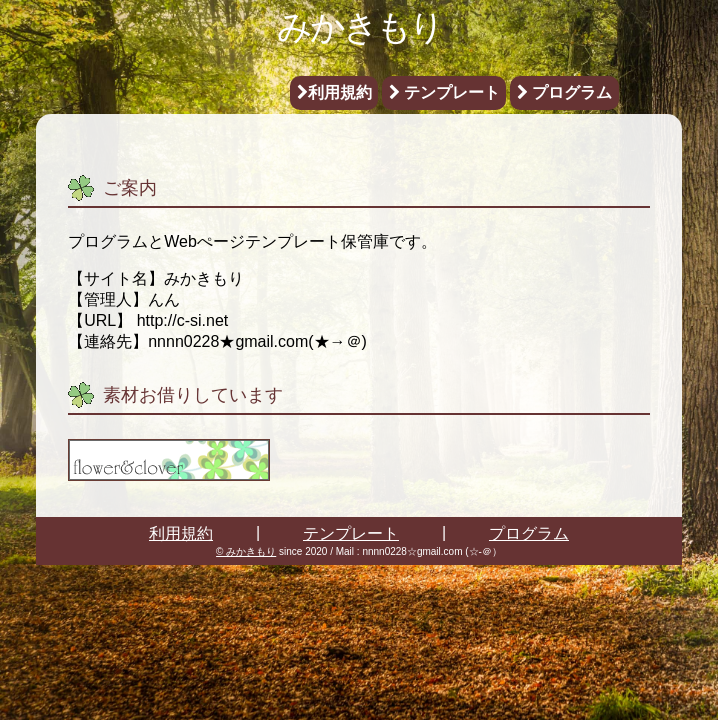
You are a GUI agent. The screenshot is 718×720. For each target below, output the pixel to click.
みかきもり (359, 27)
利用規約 (334, 92)
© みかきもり (246, 551)
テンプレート (444, 92)
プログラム (564, 92)
